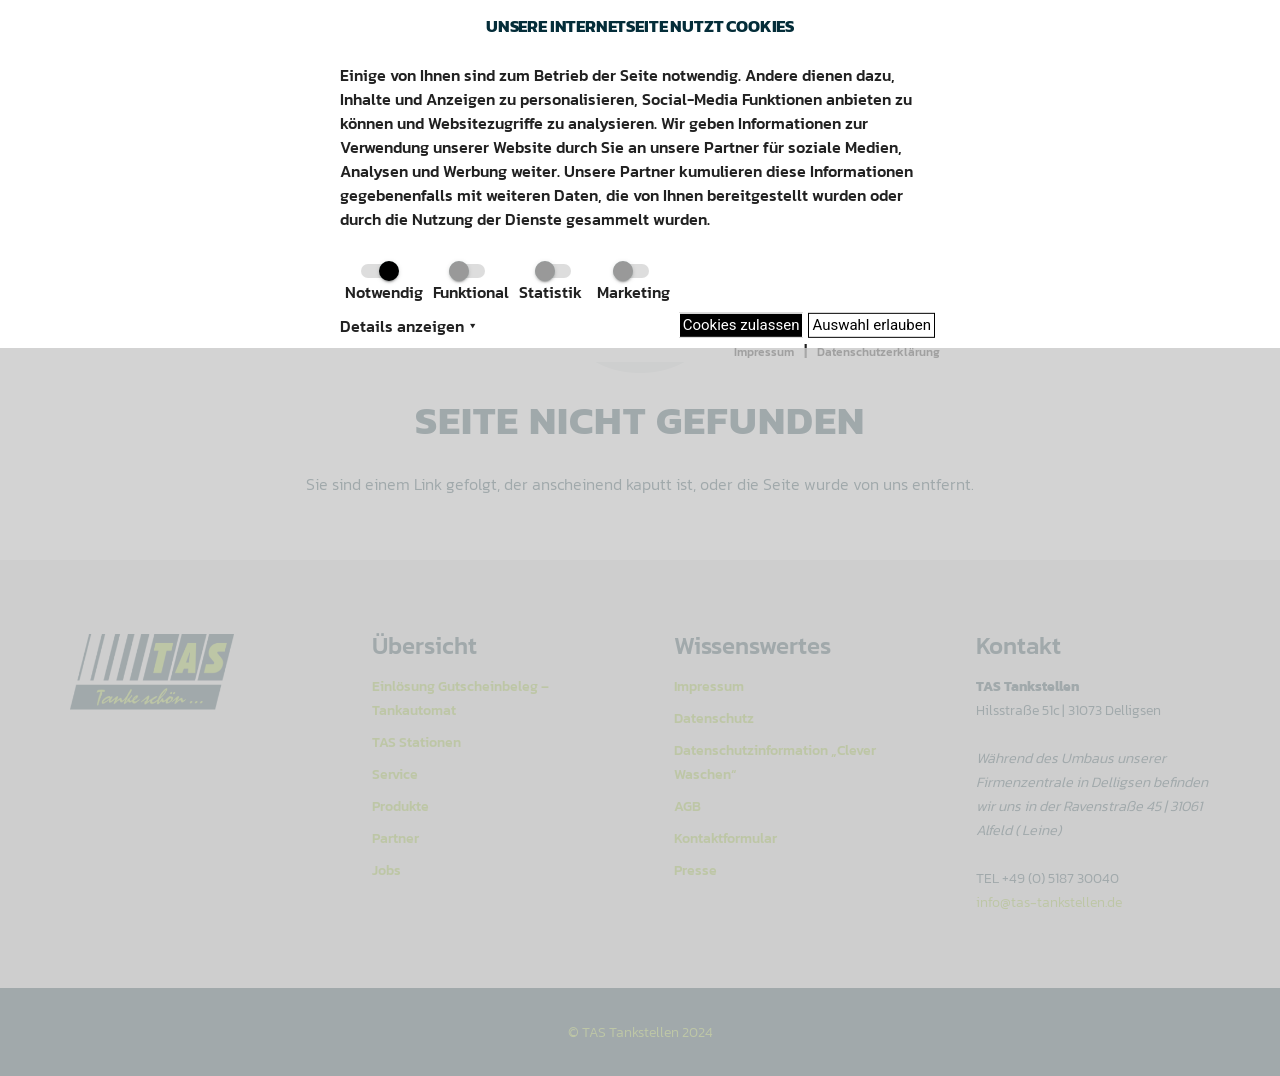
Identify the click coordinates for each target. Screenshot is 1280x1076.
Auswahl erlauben (871, 325)
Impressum (764, 352)
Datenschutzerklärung (878, 352)
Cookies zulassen (741, 325)
